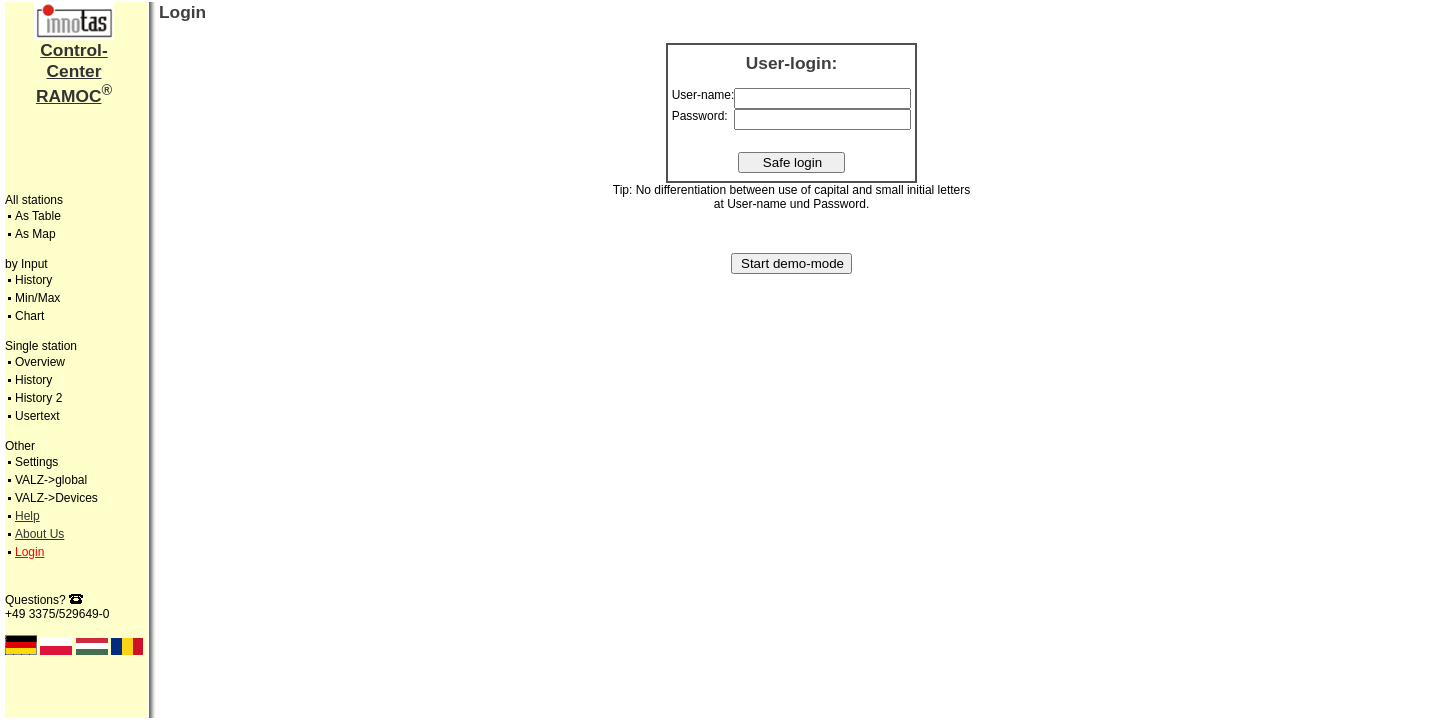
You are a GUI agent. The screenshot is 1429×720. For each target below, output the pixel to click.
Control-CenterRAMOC (72, 73)
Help (27, 516)
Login (29, 552)
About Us (39, 534)
